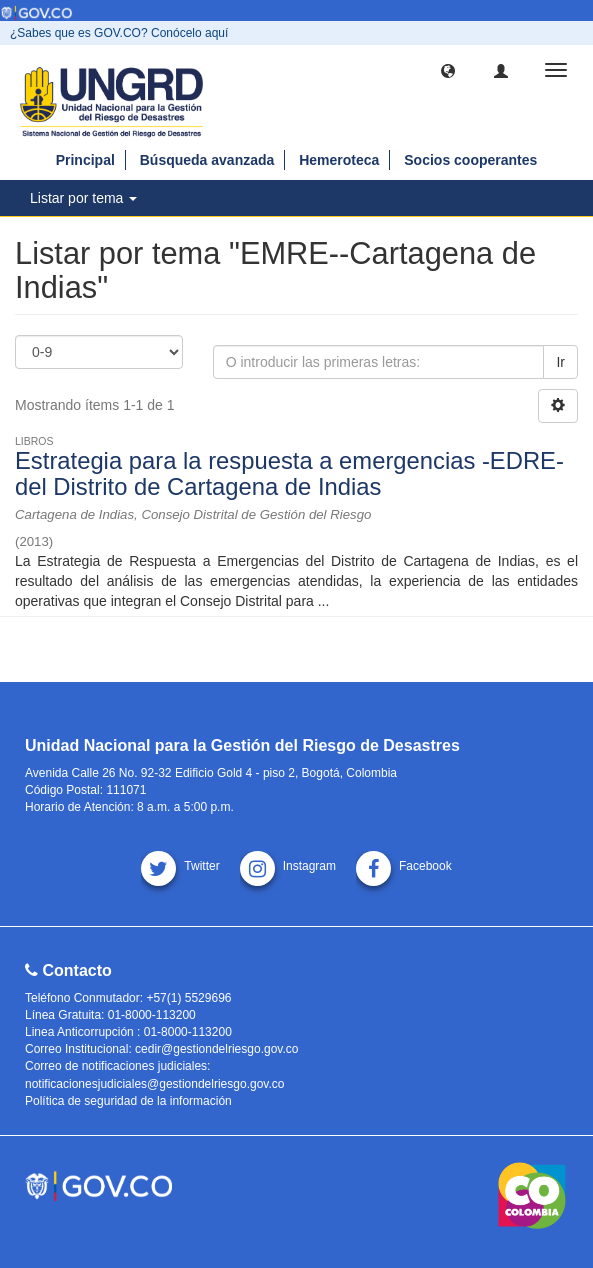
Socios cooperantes (470, 160)
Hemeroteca (339, 160)
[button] (448, 70)
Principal (85, 160)
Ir (560, 362)
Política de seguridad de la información (128, 1101)
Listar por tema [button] (83, 198)
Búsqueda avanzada (207, 160)
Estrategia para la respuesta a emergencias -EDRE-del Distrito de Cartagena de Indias (289, 473)
